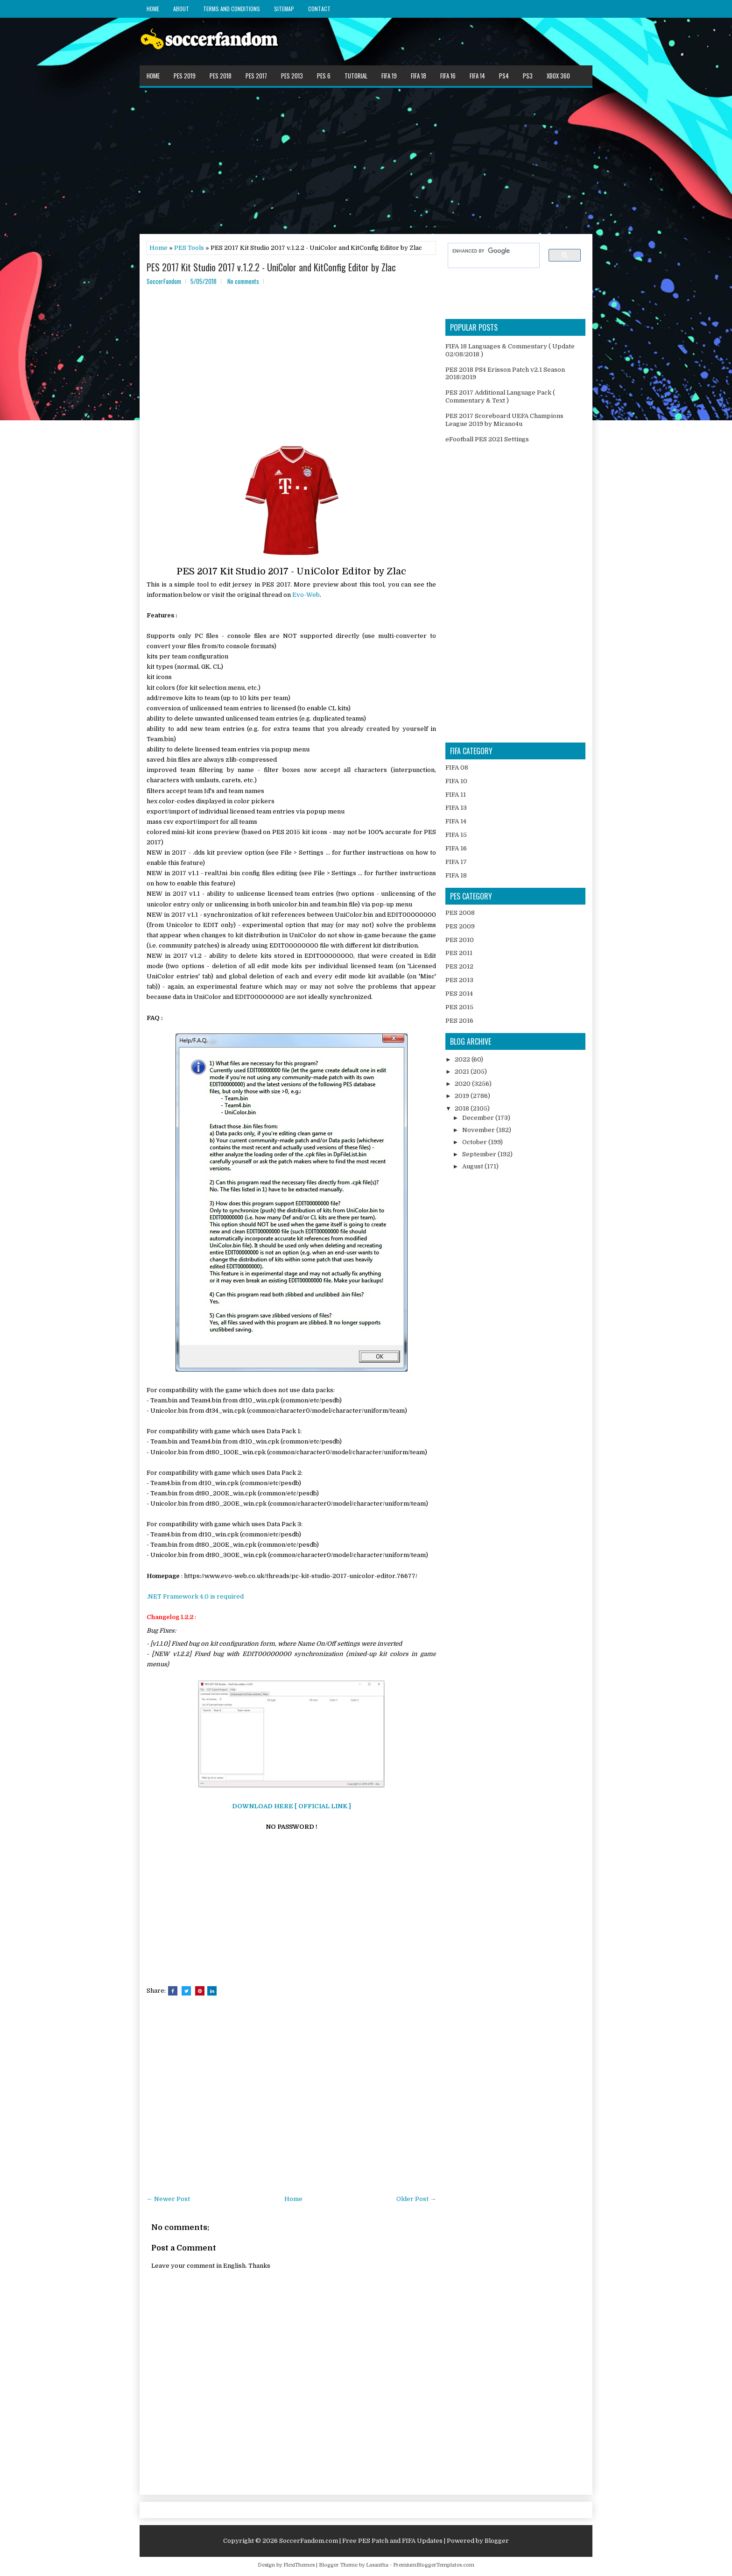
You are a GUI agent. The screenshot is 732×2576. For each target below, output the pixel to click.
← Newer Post (168, 2198)
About (181, 9)
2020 (463, 1083)
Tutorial (356, 75)
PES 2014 (459, 993)
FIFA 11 (455, 794)
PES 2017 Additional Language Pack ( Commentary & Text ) (500, 396)
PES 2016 (459, 1020)
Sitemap (284, 9)
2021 (463, 1071)
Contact (319, 9)
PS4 (504, 75)
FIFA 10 (456, 781)
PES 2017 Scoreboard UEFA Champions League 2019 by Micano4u (504, 419)
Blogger (497, 2540)
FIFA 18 (418, 75)
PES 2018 (221, 75)
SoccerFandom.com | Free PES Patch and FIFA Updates (361, 2540)
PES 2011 (458, 952)
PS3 (528, 75)
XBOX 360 (558, 75)
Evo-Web (306, 594)
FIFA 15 (456, 834)
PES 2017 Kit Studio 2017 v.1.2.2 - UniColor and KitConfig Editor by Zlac (271, 267)
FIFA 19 (389, 75)
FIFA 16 (448, 75)
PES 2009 (460, 926)
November (479, 1129)
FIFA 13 (456, 807)
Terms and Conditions (231, 9)
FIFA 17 (456, 861)
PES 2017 (256, 75)
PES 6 (324, 75)
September (480, 1154)
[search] (489, 251)
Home (153, 9)
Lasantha (377, 2565)
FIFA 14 (477, 75)
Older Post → (416, 2198)
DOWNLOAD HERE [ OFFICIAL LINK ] (291, 1806)
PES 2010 (459, 939)
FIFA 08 (456, 767)
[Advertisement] (366, 160)
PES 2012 (459, 966)
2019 (463, 1095)
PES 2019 (185, 75)
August (473, 1166)
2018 (463, 1108)
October (475, 1142)
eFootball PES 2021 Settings (487, 439)
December (478, 1117)
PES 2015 (459, 1007)
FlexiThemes (299, 2565)
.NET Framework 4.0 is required (195, 1596)
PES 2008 (460, 912)
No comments (243, 281)
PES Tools (189, 247)
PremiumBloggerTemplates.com (433, 2565)
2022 (463, 1059)
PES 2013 (292, 75)
